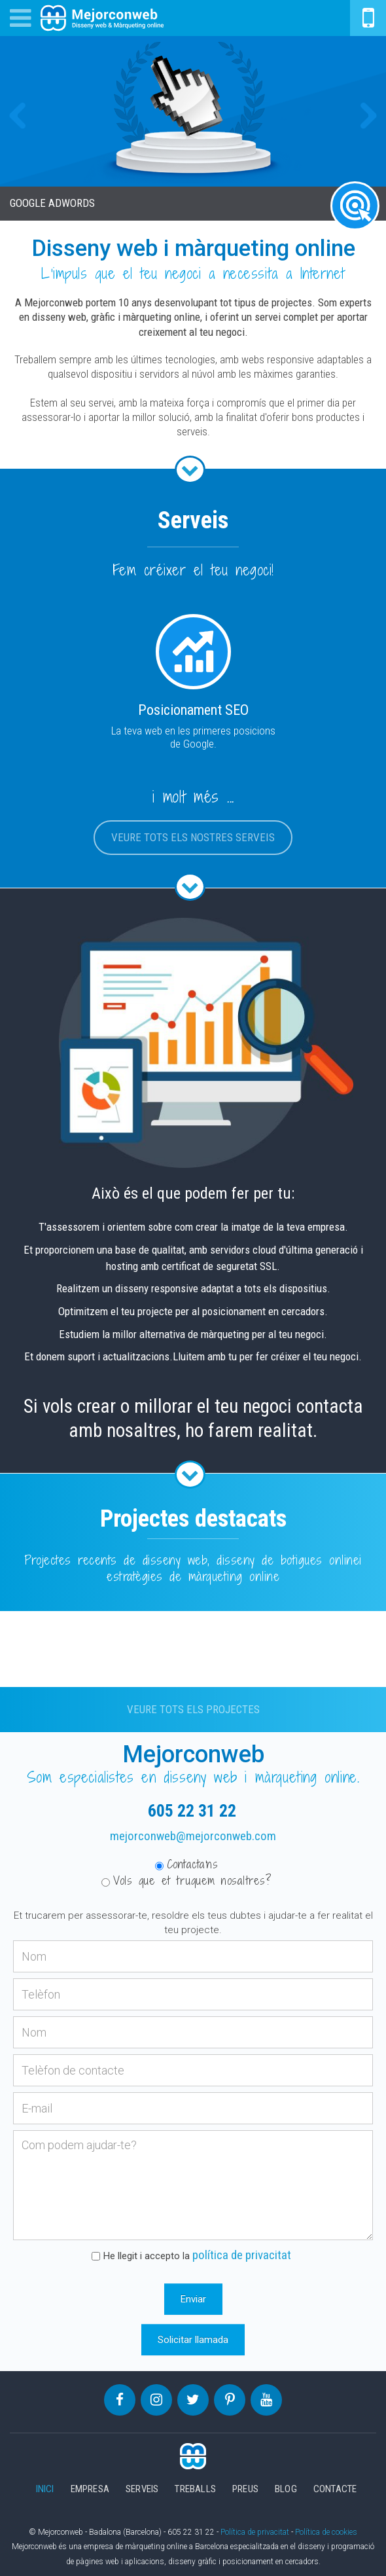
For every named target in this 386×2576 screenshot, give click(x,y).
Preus (245, 2489)
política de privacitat (241, 2254)
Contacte (335, 2489)
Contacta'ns (187, 1864)
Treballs (195, 2489)
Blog (286, 2489)
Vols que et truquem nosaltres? (186, 1881)
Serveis (142, 2489)
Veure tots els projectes (193, 1709)
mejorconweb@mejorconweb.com (193, 1835)
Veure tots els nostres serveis (193, 837)
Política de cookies (326, 2532)
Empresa (90, 2489)
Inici (45, 2489)
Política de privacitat (254, 2532)
